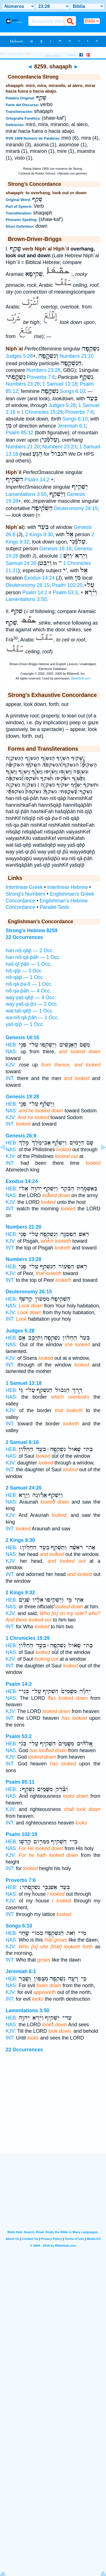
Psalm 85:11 (20, 1782)
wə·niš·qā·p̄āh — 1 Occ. (32, 1017)
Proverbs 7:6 (41, 377)
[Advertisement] (53, 2119)
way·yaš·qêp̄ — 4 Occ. (31, 997)
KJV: (11, 1065)
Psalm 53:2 (19, 1736)
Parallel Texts (54, 907)
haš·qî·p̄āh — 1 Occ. (28, 964)
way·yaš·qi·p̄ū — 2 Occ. (32, 1004)
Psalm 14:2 (37, 479)
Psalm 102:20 (67, 585)
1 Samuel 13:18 (59, 384)
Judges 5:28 (19, 356)
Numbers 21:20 (77, 356)
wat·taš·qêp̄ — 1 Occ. (29, 1011)
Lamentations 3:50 (26, 494)
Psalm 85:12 (19, 432)
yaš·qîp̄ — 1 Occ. (25, 1024)
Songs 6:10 (72, 391)
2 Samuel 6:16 (22, 1442)
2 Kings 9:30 (39, 534)
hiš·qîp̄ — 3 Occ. (24, 971)
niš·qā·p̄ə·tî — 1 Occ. (29, 984)
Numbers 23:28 (43, 370)
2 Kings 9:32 (20, 1592)
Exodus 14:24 (39, 578)
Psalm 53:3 (65, 592)
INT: (10, 1078)
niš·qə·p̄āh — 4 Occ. (28, 991)
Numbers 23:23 (59, 447)
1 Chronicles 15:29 (41, 412)
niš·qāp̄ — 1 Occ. (25, 977)
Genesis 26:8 (21, 1136)
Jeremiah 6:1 (71, 426)
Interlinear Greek (24, 887)
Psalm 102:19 (21, 1834)
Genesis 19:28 (22, 1096)
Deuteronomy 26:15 (76, 508)
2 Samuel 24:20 (24, 1488)
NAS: (11, 1051)
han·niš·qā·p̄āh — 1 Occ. (33, 957)
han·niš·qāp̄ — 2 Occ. (30, 950)
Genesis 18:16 (55, 548)
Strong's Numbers (25, 894)
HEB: (11, 1045)
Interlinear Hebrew (67, 887)
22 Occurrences (24, 2049)
